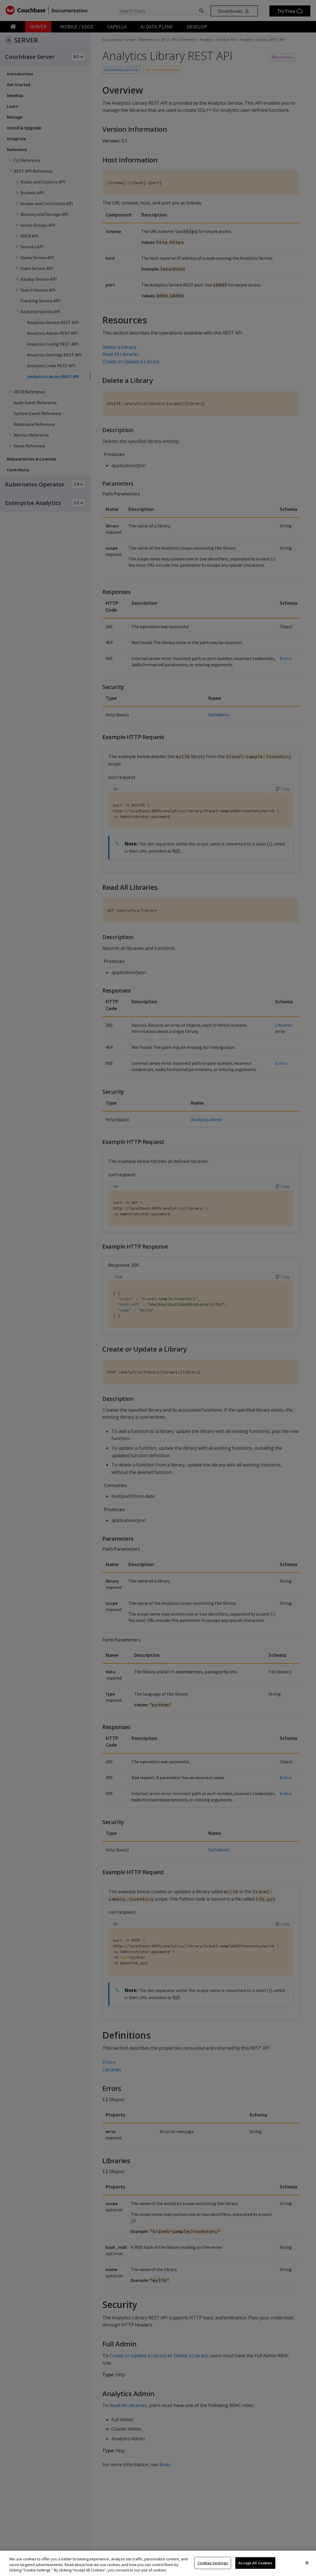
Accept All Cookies (255, 2562)
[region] (158, 2563)
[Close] (307, 2562)
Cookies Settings (213, 2562)
